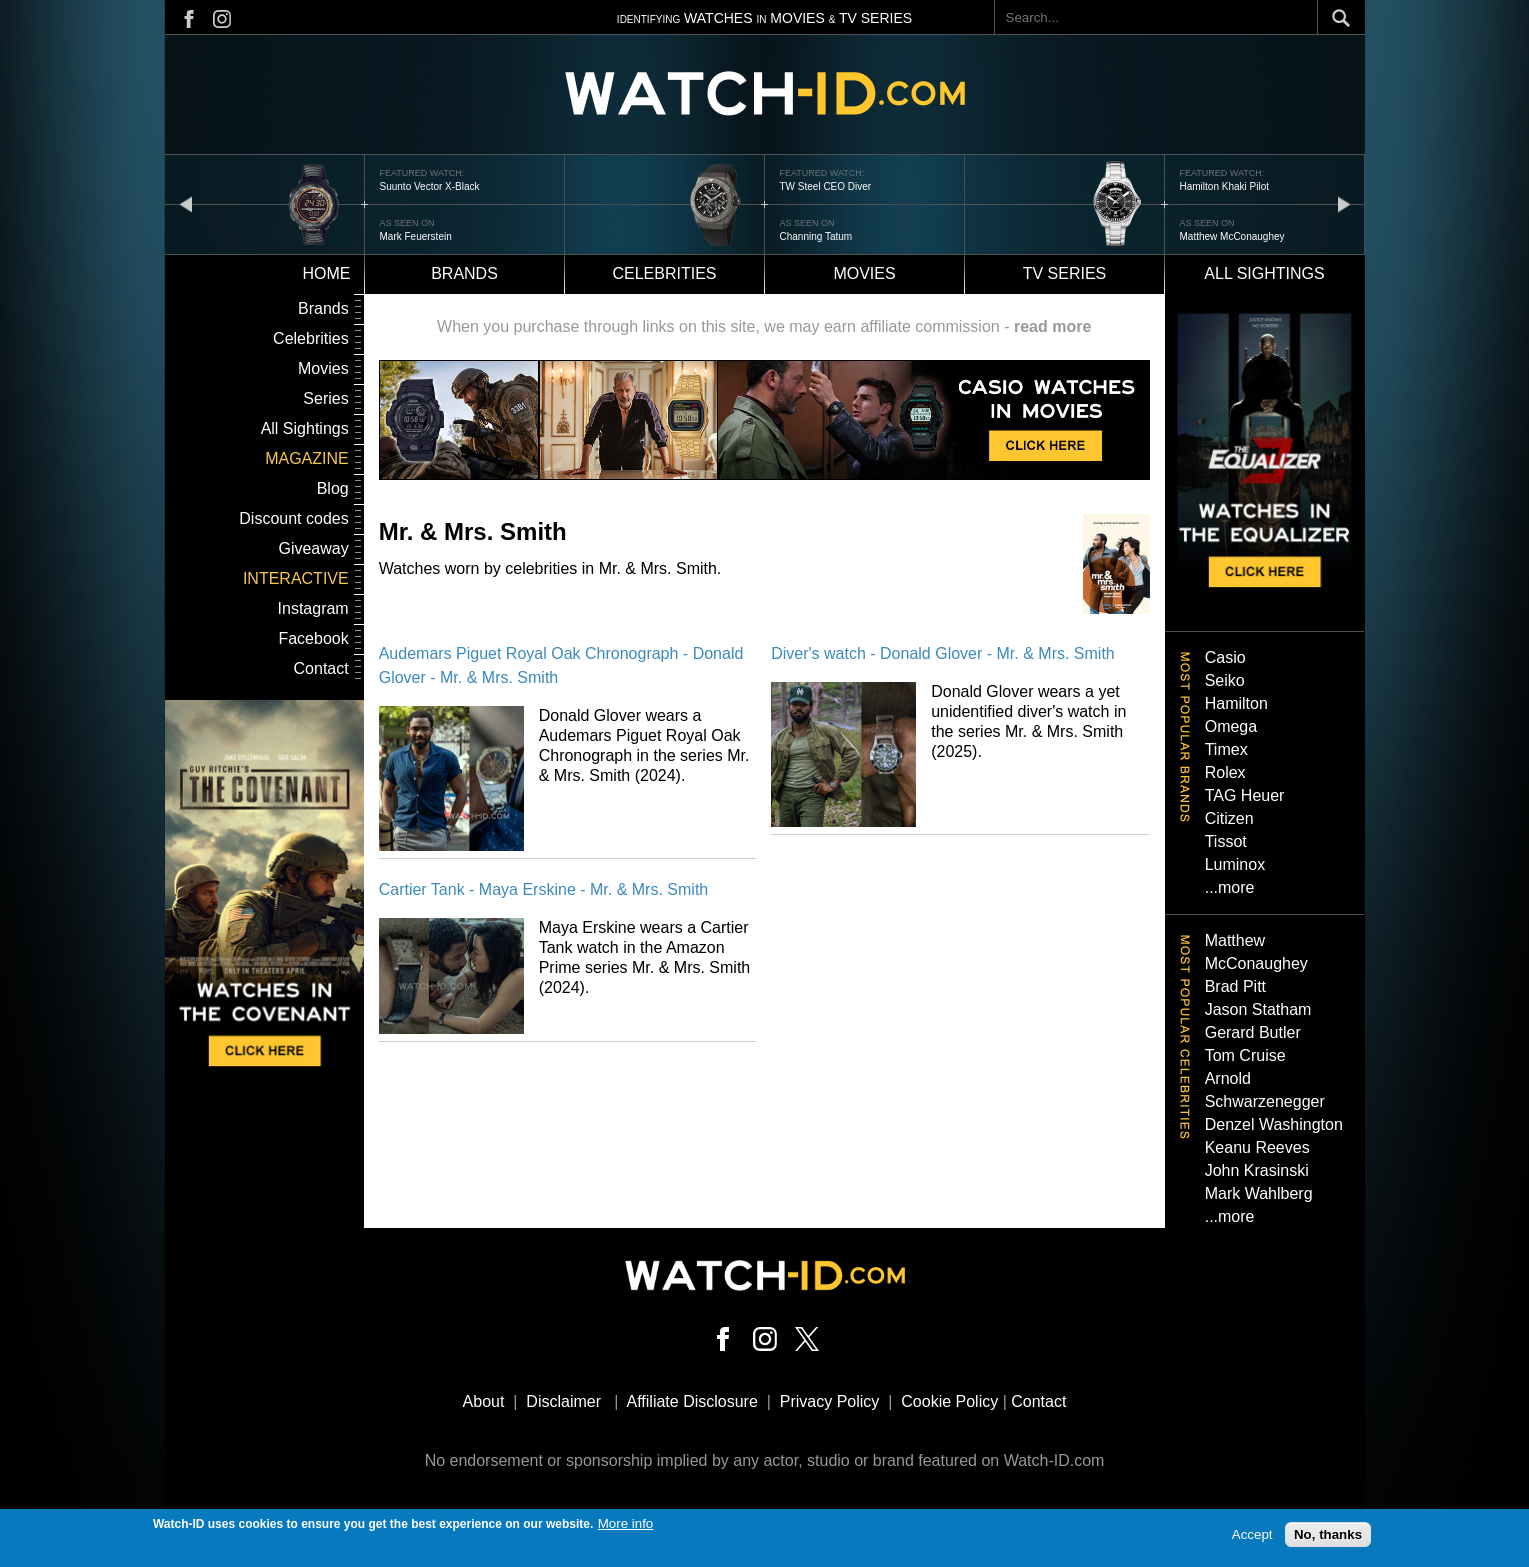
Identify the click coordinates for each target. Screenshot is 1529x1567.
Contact (321, 668)
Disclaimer (563, 1401)
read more (1052, 326)
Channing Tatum (816, 236)
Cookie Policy (949, 1401)
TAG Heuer (1245, 795)
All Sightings (305, 428)
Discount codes (293, 518)
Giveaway (313, 548)
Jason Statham (1258, 1009)
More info (626, 1523)
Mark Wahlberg (1259, 1193)
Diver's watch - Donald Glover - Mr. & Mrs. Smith (943, 653)
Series (325, 398)
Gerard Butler (1253, 1032)
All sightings (1264, 273)
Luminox (1235, 864)
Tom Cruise (1245, 1055)
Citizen (1229, 818)
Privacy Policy (830, 1401)
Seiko (1225, 680)
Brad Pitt (1235, 986)
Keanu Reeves (1257, 1147)
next (1344, 203)
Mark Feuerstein (416, 236)
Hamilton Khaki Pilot (1224, 186)
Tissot (1226, 841)
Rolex (1225, 772)
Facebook (313, 638)
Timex (1226, 749)
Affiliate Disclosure (692, 1401)
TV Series (1065, 273)
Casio (1225, 657)
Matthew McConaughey (1232, 236)
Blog (333, 488)
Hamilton (1236, 703)
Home (327, 273)
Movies (864, 273)
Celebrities (664, 273)
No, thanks (1328, 1534)
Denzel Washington (1274, 1124)
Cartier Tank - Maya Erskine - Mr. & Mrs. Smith (544, 889)
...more (1230, 887)
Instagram (313, 608)
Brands (464, 273)
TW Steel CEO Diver (826, 186)
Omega (1231, 726)
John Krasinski (1257, 1170)
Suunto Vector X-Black (430, 186)
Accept (1252, 1534)
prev (186, 203)
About (484, 1401)
